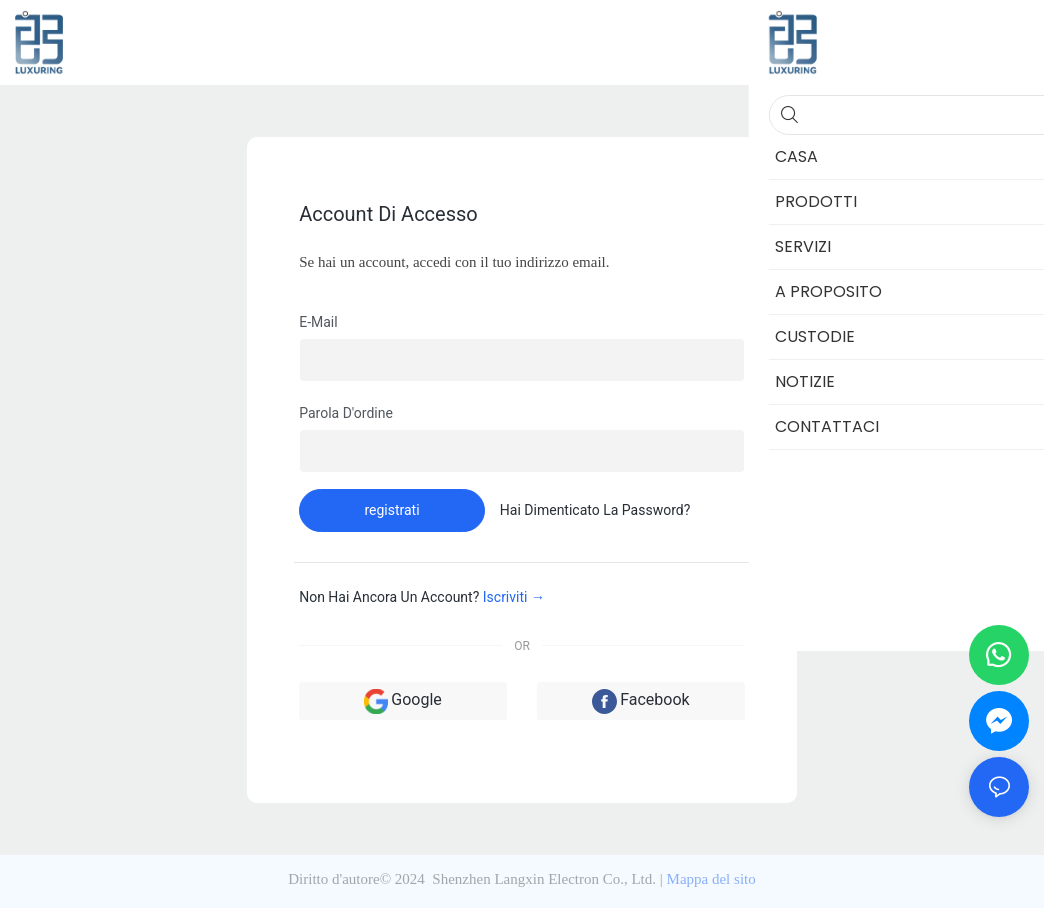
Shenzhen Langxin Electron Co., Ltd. (544, 879)
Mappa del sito (711, 879)
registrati (391, 510)
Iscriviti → (514, 597)
